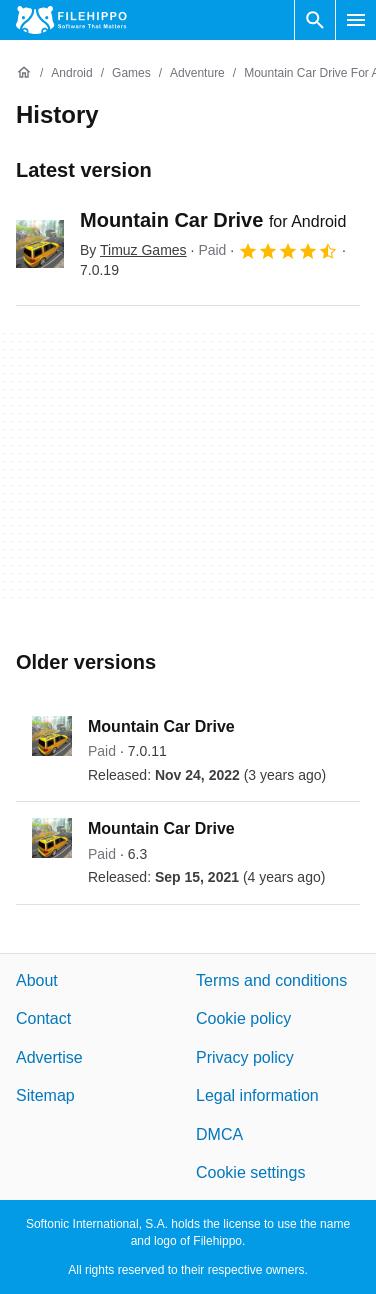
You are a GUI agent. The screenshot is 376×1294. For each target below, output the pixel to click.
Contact (43, 1018)
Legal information (257, 1095)
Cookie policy (243, 1018)
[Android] (71, 73)
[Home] (24, 73)
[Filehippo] (71, 20)
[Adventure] (197, 73)
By (133, 250)
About (37, 980)
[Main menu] (356, 20)
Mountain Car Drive (213, 220)
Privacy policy (245, 1057)
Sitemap (45, 1095)
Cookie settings (250, 1172)
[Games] (131, 73)
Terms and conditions (271, 980)
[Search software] (315, 20)
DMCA (219, 1133)
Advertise (49, 1057)
